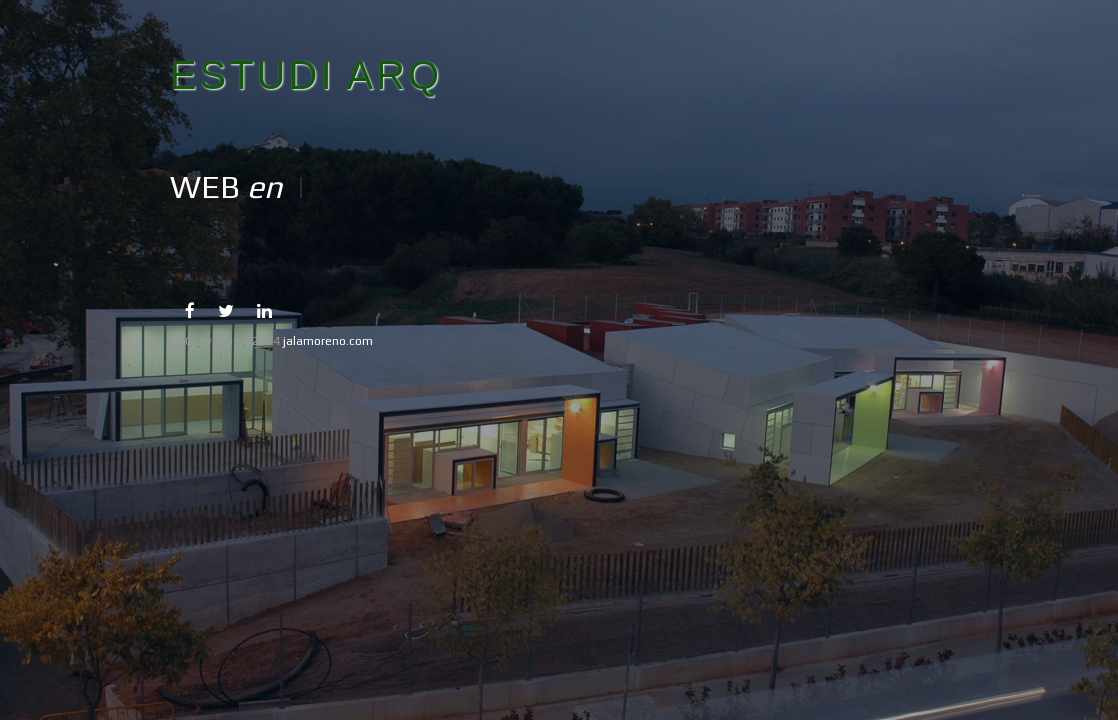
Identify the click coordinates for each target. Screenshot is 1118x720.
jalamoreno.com (328, 341)
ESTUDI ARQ (306, 75)
